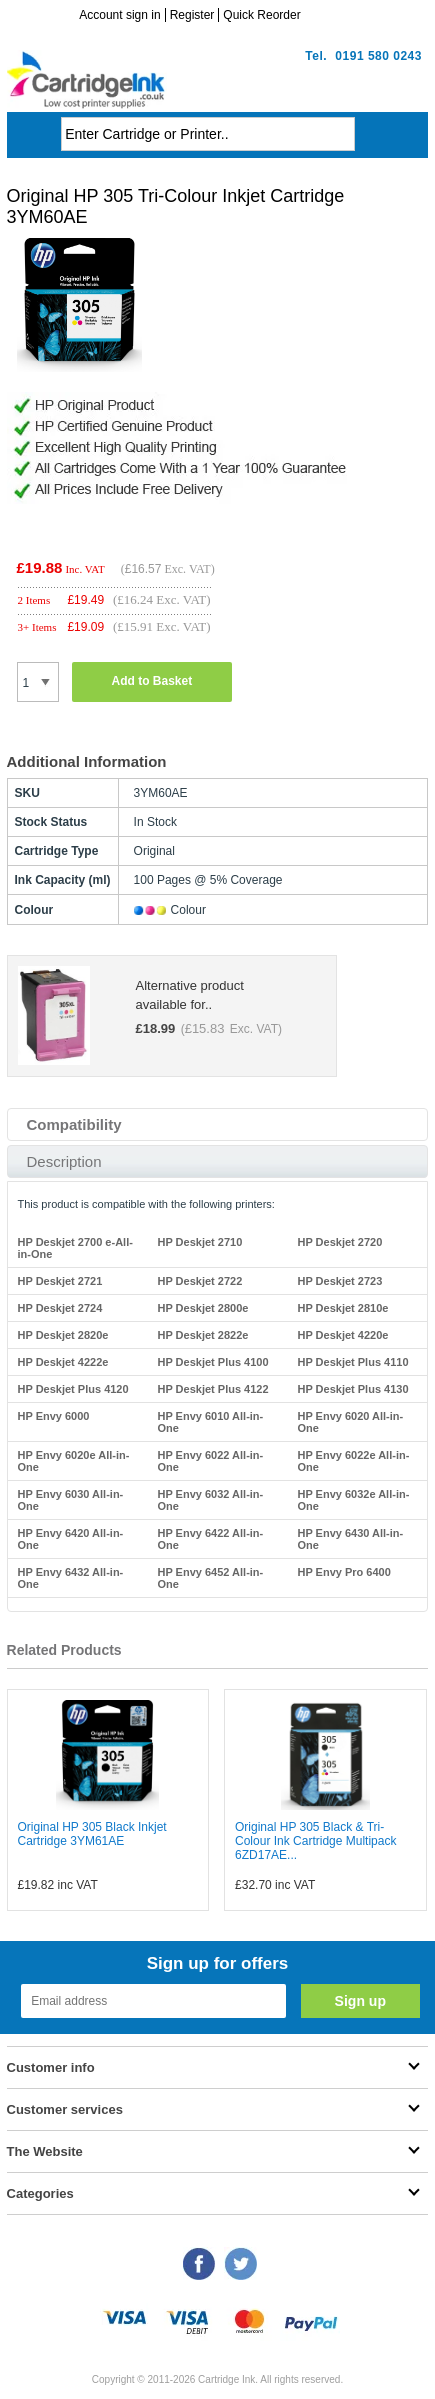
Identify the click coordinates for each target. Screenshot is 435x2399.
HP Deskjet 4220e (342, 1335)
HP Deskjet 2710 (199, 1242)
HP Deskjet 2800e (202, 1308)
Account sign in (119, 15)
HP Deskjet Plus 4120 (73, 1389)
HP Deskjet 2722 (199, 1281)
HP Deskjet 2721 (60, 1281)
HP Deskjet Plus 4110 (352, 1362)
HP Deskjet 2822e (202, 1335)
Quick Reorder (261, 15)
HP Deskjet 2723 (339, 1281)
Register (192, 15)
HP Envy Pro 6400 (343, 1572)
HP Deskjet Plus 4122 (212, 1389)
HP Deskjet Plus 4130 (352, 1389)
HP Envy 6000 (54, 1416)
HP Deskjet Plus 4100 (212, 1362)
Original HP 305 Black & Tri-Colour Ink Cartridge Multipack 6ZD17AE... (315, 1841)
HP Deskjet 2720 (339, 1242)
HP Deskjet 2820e (63, 1335)
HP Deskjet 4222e (63, 1362)
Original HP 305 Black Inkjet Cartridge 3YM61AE (92, 1834)
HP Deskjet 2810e (342, 1308)
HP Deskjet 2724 (60, 1308)
